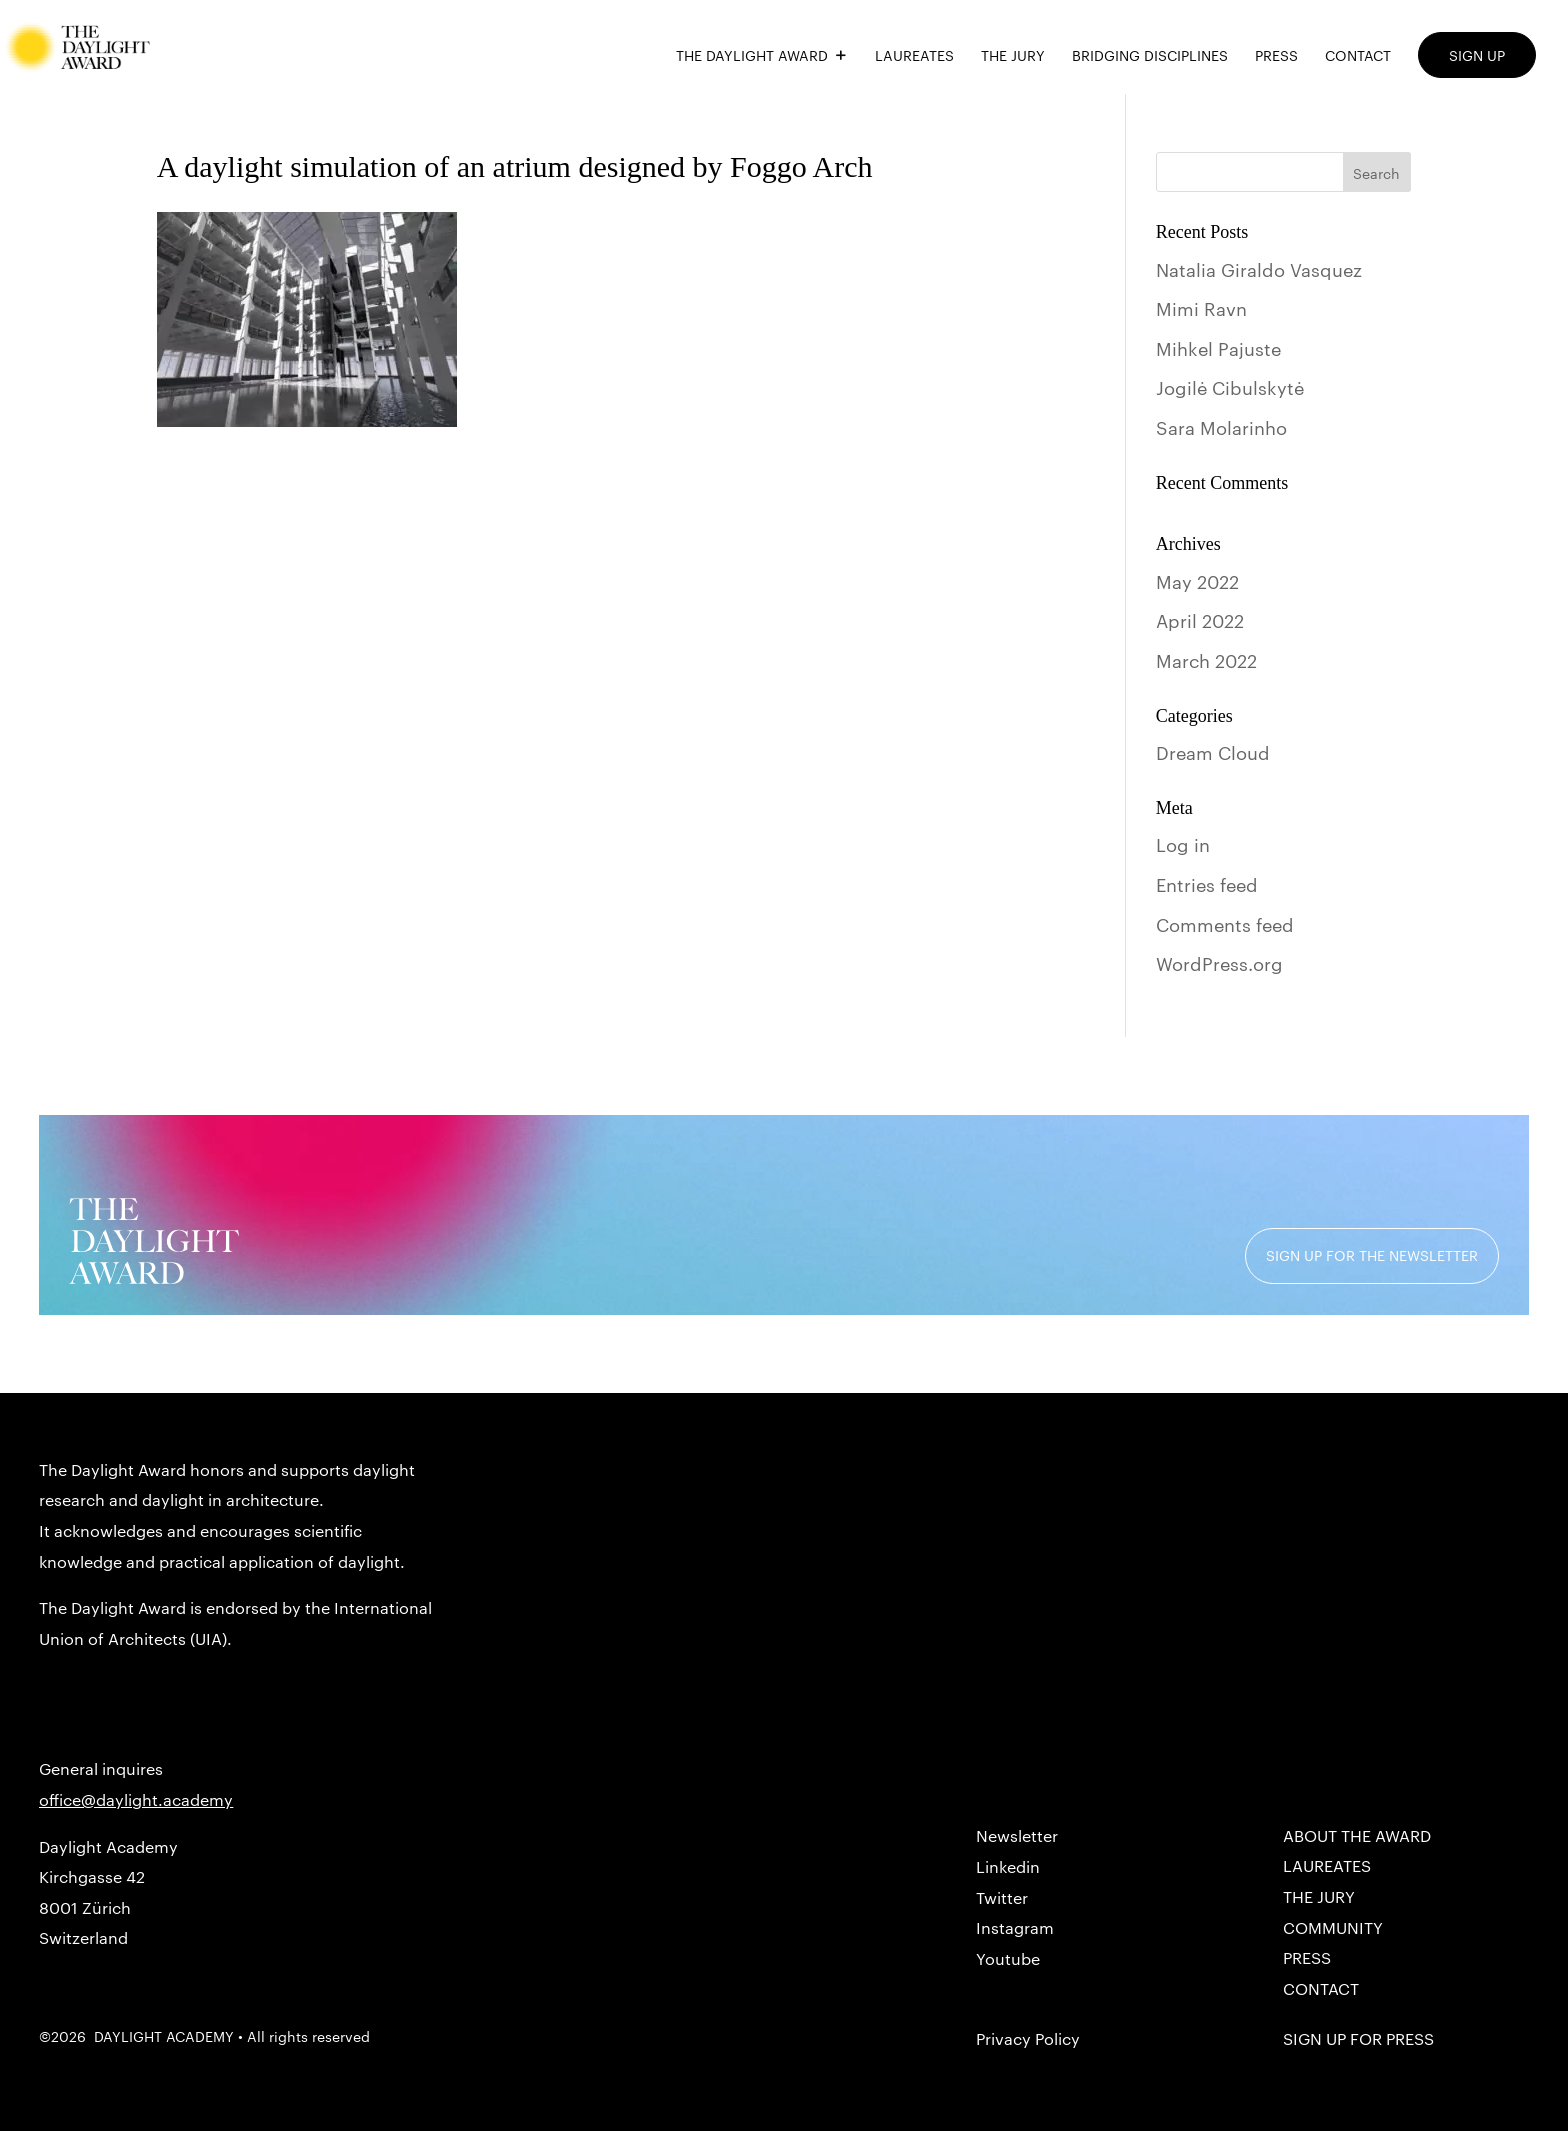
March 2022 (1206, 659)
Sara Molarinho (1221, 426)
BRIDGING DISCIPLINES (1150, 56)
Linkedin (1008, 1866)
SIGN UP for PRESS (1358, 2038)
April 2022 (1200, 619)
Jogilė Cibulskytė (1230, 386)
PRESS (1276, 56)
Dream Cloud (1213, 751)
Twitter (1002, 1897)
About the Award (1357, 1835)
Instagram (1015, 1927)
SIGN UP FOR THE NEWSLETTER (1372, 1255)
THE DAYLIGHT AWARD (752, 56)
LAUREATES (914, 56)
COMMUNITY (1333, 1927)
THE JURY (1013, 56)
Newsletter (1017, 1835)
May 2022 (1197, 580)
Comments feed (1225, 923)
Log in (1183, 843)
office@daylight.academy (136, 1799)
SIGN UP (1477, 55)
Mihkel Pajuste (1218, 347)
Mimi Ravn (1201, 307)
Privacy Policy (1028, 2038)
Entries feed (1207, 883)
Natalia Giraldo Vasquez (1259, 268)
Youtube (1008, 1958)
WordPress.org (1219, 962)
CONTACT (1358, 56)
